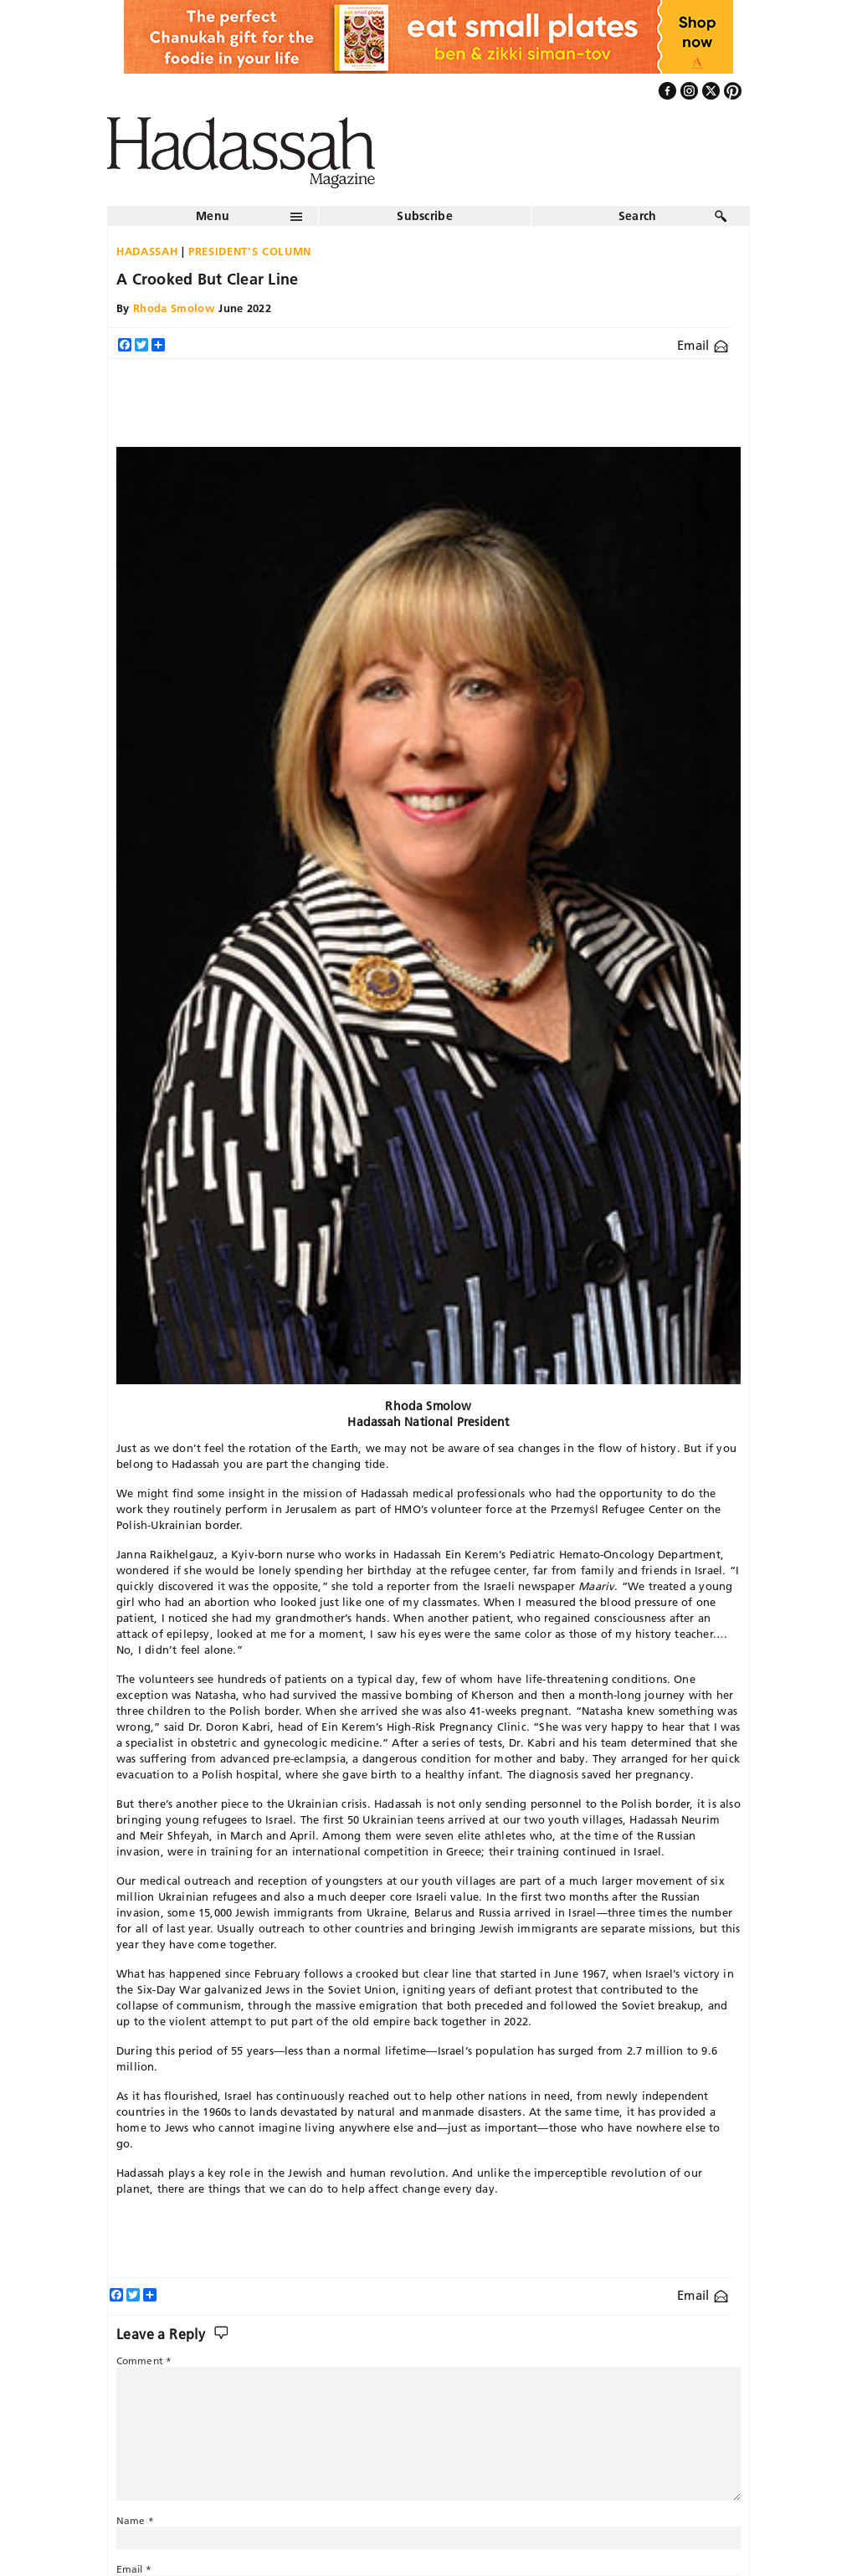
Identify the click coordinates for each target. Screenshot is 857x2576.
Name (135, 2520)
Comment (144, 2360)
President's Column (249, 251)
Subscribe (425, 215)
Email (702, 345)
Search (637, 215)
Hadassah (146, 251)
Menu (212, 215)
